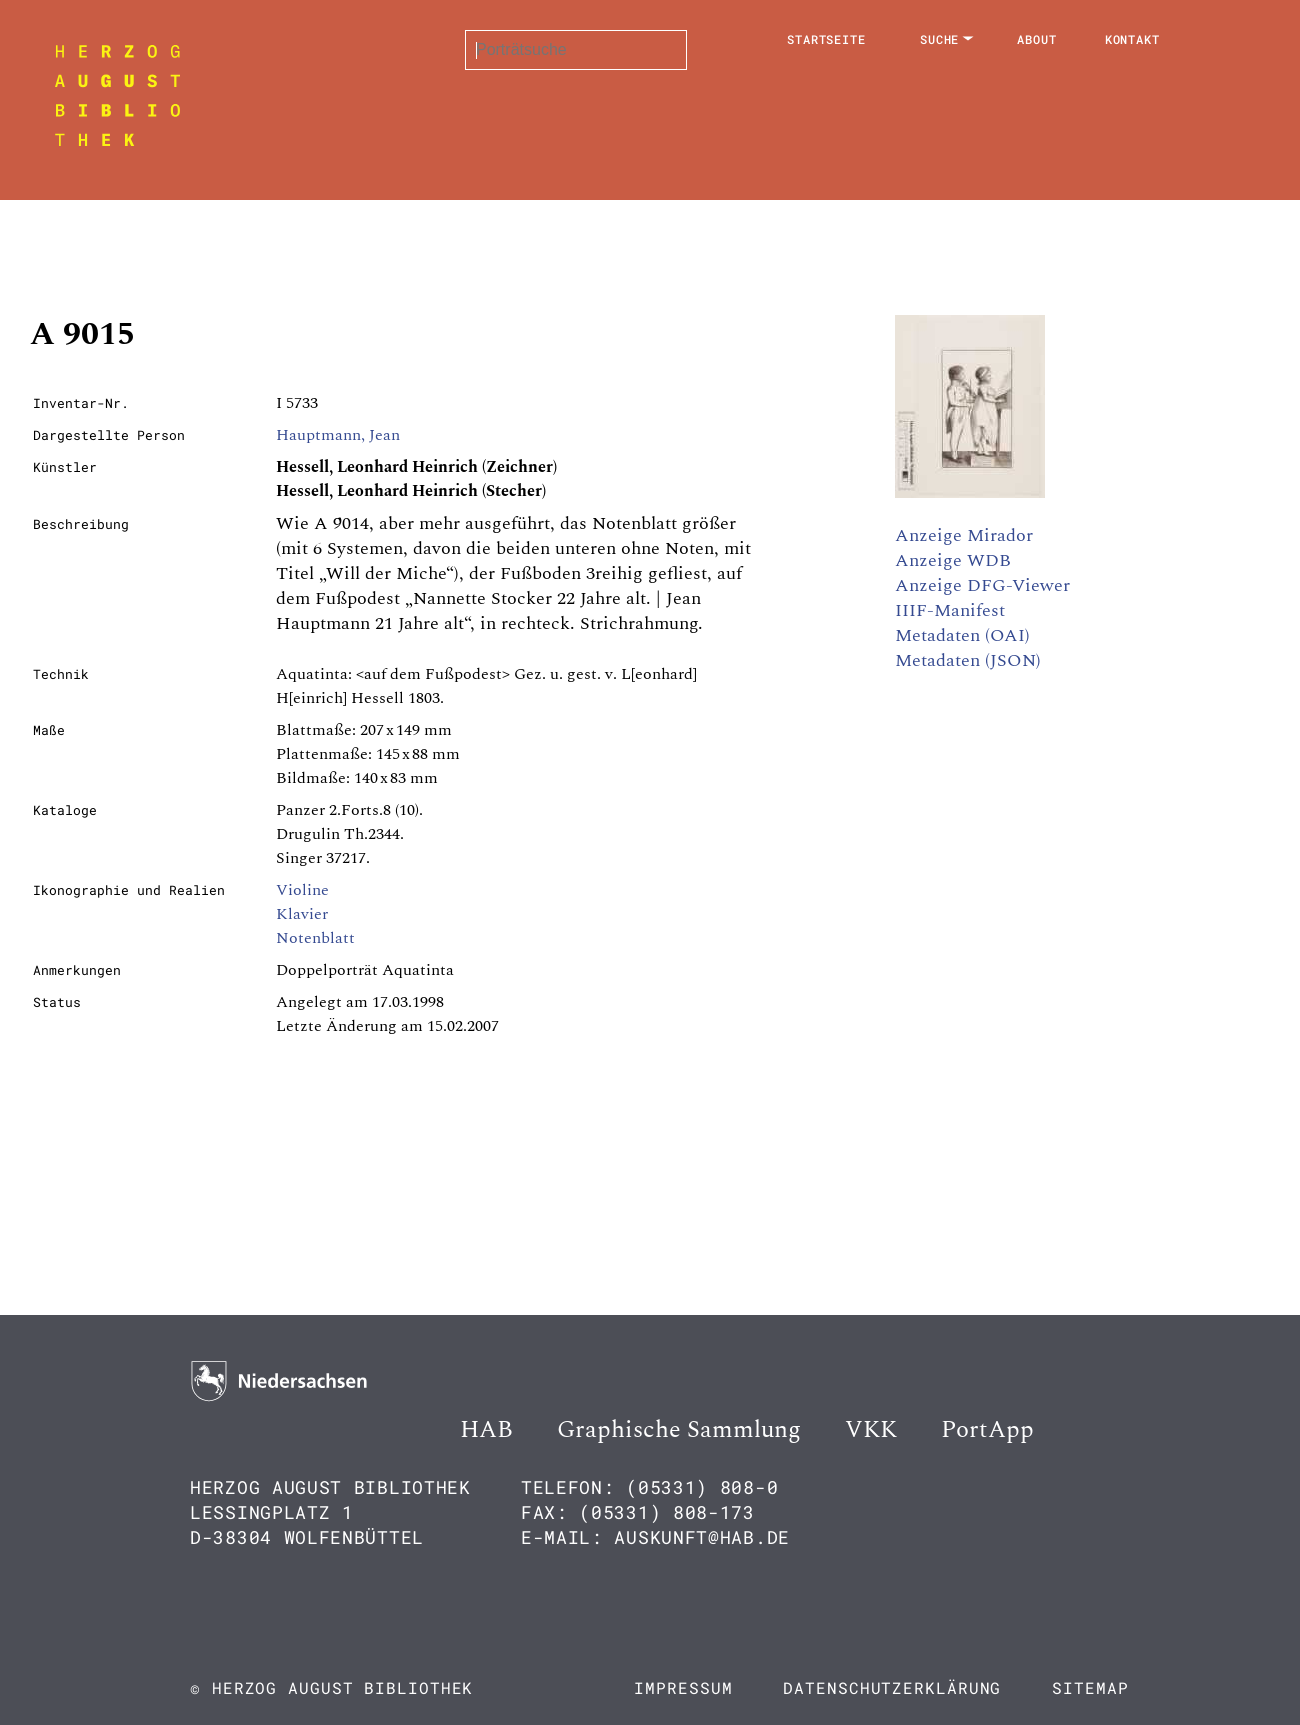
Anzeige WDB (953, 560)
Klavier (302, 914)
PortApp (987, 1430)
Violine (302, 890)
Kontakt (1132, 39)
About (1037, 39)
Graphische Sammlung (679, 1430)
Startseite (826, 39)
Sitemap (1090, 1687)
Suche (940, 39)
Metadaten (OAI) (962, 635)
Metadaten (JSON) (968, 660)
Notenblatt (315, 938)
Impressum (683, 1687)
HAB (486, 1430)
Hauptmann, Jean (338, 435)
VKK (871, 1430)
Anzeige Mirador (964, 535)
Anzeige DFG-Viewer (982, 585)
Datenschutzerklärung (892, 1687)
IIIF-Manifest (950, 610)
